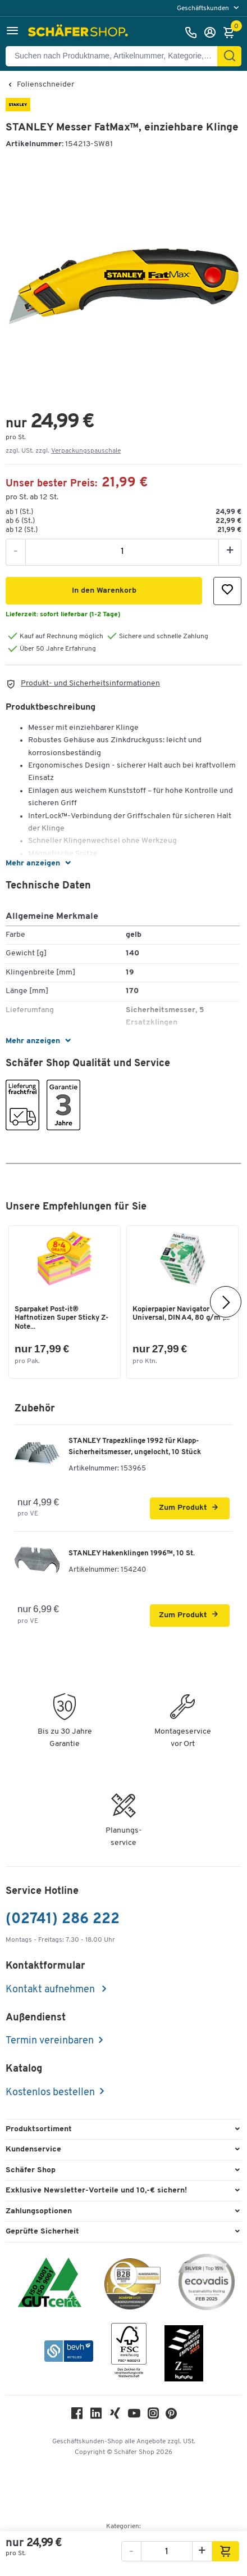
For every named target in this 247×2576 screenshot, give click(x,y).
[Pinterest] (171, 2416)
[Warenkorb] (231, 32)
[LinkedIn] (96, 2416)
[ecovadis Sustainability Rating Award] (207, 2284)
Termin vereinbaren (50, 2041)
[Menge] (122, 551)
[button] (12, 32)
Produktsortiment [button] (39, 2129)
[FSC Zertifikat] (129, 2353)
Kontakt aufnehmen (51, 1989)
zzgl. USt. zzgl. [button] (63, 451)
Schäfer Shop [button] (31, 2170)
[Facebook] (77, 2416)
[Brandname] (18, 109)
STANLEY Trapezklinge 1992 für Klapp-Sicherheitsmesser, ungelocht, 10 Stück (134, 1446)
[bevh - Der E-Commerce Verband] (68, 2353)
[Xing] (115, 2416)
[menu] (209, 8)
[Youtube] (134, 2416)
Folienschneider (45, 85)
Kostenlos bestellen (50, 2092)
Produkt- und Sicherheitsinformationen (90, 683)
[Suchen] (229, 56)
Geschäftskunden (204, 8)
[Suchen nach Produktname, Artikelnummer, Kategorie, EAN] (116, 56)
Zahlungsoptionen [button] (39, 2211)
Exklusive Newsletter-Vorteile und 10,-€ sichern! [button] (96, 2190)
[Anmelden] (212, 32)
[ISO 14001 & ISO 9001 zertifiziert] (49, 2284)
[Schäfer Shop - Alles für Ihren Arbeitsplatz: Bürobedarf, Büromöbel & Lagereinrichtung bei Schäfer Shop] (79, 33)
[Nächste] (225, 1302)
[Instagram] (153, 2416)
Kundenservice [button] (33, 2149)
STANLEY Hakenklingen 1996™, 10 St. (131, 1553)
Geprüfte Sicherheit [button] (42, 2231)
